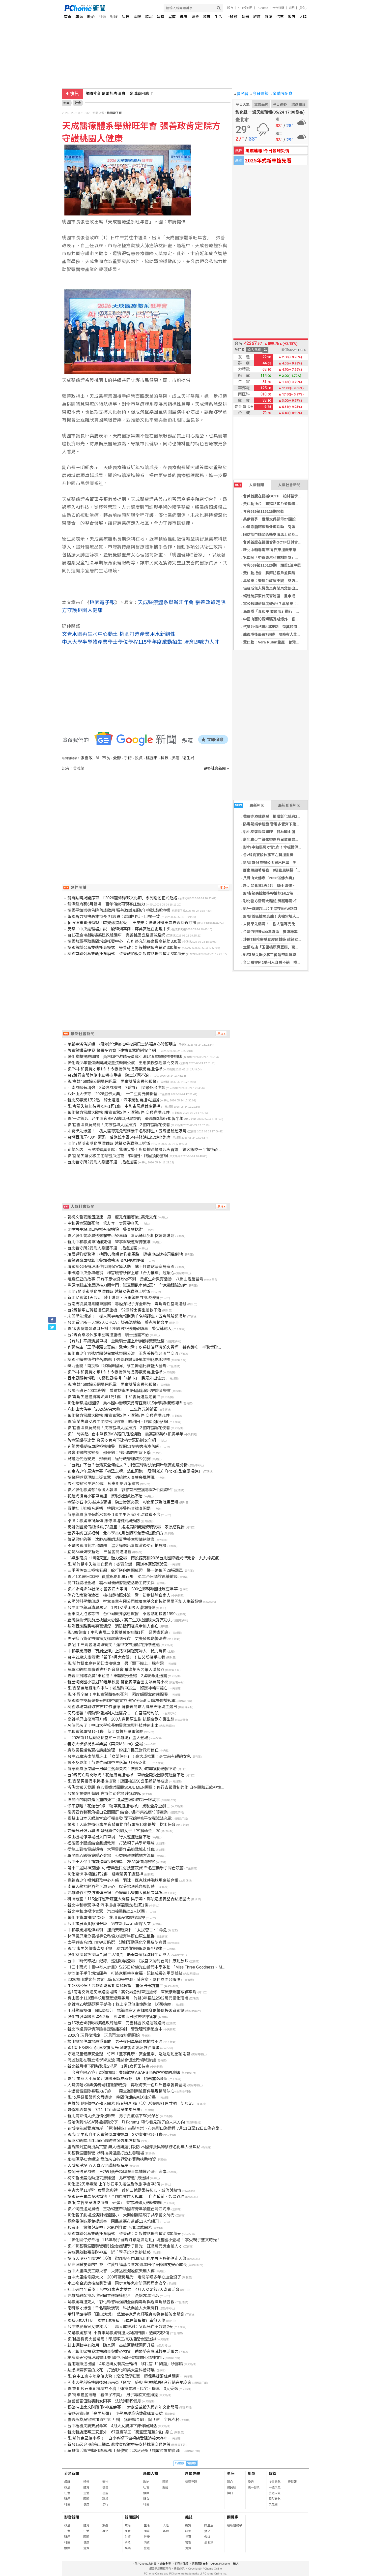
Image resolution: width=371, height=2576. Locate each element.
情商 (105, 2487)
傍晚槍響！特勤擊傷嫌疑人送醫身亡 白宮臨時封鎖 (115, 1713)
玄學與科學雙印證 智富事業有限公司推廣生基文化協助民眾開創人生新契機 (134, 1601)
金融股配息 (281, 94)
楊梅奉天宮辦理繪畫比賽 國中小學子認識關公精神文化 (115, 2358)
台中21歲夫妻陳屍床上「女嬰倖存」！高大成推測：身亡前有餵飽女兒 (129, 1756)
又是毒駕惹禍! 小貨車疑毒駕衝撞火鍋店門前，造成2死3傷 (118, 2333)
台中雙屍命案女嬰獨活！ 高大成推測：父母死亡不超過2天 (120, 2327)
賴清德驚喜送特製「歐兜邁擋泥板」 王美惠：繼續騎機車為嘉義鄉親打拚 (131, 923)
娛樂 (195, 17)
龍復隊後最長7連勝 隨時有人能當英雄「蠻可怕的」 (287, 634)
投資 (139, 758)
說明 (291, 8)
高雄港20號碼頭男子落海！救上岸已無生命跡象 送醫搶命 (119, 2004)
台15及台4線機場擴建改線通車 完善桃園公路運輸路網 (116, 935)
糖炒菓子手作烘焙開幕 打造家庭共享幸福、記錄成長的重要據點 (124, 1973)
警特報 (292, 2482)
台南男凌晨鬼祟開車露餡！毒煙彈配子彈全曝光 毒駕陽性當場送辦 (126, 1304)
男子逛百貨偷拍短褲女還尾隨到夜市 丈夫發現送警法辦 (117, 1639)
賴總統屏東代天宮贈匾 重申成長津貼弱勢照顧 (282, 596)
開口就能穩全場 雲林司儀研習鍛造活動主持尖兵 (111, 1583)
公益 (207, 2537)
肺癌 (175, 758)
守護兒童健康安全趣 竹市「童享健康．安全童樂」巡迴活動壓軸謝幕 (128, 2054)
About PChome (220, 2563)
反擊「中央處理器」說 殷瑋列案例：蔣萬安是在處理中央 (119, 929)
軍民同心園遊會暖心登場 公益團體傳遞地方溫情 (111, 1855)
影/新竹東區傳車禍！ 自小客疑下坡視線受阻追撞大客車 (117, 2438)
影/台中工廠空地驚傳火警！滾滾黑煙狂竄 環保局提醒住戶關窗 (123, 2376)
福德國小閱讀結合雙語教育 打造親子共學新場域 (111, 1843)
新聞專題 (192, 2473)
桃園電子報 (114, 113)
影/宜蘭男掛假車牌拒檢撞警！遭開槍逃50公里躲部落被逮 (117, 1781)
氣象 (272, 2473)
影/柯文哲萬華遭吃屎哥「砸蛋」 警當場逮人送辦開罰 (114, 2203)
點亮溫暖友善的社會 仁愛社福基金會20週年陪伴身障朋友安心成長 (127, 2265)
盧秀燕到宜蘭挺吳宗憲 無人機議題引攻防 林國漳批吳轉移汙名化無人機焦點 (133, 2147)
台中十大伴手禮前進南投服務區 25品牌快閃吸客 (111, 1862)
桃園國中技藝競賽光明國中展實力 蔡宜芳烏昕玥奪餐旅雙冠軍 (121, 1700)
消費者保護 (181, 2563)
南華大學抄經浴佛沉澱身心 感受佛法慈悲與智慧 (111, 1886)
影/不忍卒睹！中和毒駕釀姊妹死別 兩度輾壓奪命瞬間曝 (117, 1694)
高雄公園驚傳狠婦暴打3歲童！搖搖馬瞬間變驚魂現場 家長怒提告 (126, 1527)
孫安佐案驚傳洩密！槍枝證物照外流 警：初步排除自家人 (119, 1595)
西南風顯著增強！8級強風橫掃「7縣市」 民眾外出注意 (289, 870)
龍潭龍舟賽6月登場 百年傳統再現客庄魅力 (106, 904)
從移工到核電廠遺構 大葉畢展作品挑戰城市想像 (111, 1849)
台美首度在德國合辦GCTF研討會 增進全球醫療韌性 (287, 542)
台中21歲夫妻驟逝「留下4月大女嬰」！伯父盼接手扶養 (116, 1657)
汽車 (280, 17)
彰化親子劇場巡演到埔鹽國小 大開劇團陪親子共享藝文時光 (120, 2215)
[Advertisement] (147, 813)
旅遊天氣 (275, 2493)
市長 (106, 758)
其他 (105, 2531)
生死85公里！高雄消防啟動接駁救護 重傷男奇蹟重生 (115, 1986)
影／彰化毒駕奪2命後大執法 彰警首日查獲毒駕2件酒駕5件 (120, 1490)
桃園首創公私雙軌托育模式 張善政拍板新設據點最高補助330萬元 (126, 954)
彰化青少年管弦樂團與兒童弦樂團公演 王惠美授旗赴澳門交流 (295, 839)
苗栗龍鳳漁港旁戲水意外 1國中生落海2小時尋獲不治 (113, 1515)
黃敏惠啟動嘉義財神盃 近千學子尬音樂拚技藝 (109, 2252)
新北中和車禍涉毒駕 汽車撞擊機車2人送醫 (106, 1911)
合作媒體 (278, 8)
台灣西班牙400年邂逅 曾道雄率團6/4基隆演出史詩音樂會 (291, 932)
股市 (230, 8)
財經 (114, 17)
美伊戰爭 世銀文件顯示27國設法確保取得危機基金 (286, 519)
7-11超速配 (244, 8)
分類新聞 (71, 2473)
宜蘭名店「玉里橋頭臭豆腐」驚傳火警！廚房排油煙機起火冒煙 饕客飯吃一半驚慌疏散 (144, 1150)
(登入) (303, 8)
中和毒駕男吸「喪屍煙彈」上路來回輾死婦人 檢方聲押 (117, 1651)
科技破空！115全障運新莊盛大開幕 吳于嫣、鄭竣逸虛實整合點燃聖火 (128, 1899)
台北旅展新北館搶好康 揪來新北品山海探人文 (109, 1924)
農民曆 (241, 94)
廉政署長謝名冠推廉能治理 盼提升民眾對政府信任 (113, 1750)
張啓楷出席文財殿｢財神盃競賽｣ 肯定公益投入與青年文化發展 (122, 2407)
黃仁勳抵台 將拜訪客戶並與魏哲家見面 (276, 504)
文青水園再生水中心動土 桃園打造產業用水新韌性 (118, 634)
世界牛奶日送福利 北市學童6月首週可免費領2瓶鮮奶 (115, 1533)
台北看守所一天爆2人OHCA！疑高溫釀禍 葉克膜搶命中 (117, 1322)
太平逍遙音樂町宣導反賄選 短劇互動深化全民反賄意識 (117, 1942)
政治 (91, 17)
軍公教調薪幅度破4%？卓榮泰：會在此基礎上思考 (285, 604)
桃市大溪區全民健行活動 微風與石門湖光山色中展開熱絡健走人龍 (126, 2258)
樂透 (251, 2482)
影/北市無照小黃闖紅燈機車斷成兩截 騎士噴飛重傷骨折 (117, 2079)
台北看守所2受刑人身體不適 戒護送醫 (275, 962)
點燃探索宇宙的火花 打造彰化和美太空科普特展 (111, 2370)
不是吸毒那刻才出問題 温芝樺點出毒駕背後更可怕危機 (117, 1546)
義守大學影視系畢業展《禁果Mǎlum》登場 (105, 1744)
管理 (188, 2542)
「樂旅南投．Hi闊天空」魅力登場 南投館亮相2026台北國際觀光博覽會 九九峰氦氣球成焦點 (151, 1558)
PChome (262, 8)
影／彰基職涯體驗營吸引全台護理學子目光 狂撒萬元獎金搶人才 (124, 2246)
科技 (125, 17)
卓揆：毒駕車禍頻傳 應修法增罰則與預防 (103, 1521)
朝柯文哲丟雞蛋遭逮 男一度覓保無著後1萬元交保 (112, 1217)
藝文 (207, 2531)
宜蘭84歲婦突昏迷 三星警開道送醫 (99, 1552)
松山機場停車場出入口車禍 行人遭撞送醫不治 (109, 1837)
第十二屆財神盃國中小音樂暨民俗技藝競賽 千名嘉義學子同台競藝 (125, 1868)
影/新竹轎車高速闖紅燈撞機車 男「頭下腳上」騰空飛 (115, 1663)
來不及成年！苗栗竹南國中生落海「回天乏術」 (109, 1762)
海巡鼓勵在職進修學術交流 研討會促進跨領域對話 (111, 2060)
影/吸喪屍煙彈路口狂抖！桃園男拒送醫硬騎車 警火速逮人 (119, 1329)
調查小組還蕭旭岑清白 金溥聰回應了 (119, 93)
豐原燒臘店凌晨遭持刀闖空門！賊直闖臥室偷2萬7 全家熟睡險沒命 (127, 1285)
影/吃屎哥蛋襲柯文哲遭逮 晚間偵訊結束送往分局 (111, 2097)
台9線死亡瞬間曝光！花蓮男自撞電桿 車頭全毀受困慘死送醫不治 (126, 1775)
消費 (245, 17)
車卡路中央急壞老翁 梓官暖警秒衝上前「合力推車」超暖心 (120, 1273)
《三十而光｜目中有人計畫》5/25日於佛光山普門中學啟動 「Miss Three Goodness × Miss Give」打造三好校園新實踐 (171, 1967)
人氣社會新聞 (289, 485)
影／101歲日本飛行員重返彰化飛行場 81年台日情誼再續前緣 (122, 1577)
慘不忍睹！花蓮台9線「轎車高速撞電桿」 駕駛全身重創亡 (118, 1806)
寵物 (105, 2482)
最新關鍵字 (234, 2525)
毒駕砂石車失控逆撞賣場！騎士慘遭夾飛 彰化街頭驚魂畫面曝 (122, 1502)
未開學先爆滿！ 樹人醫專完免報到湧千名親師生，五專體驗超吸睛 (299, 924)
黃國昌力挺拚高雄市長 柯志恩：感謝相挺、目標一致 (113, 916)
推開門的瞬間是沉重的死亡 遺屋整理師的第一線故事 (113, 1800)
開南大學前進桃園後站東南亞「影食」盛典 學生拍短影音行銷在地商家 (129, 2382)
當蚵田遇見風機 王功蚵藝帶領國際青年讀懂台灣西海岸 (117, 2172)
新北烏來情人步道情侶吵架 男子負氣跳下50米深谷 (113, 2116)
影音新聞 (71, 2517)
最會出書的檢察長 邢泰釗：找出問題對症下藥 (109, 1453)
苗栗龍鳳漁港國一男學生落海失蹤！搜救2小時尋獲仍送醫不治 (122, 1769)
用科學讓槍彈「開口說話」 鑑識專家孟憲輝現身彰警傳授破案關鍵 (125, 2010)
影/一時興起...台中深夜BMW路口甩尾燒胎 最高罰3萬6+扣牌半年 (297, 909)
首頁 (67, 17)
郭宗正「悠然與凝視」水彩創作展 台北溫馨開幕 (109, 2227)
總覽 (188, 2525)
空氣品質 (261, 104)
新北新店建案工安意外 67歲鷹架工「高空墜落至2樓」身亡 (120, 2432)
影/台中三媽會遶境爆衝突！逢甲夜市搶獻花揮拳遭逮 (113, 1645)
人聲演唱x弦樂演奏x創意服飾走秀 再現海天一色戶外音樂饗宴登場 (126, 2085)
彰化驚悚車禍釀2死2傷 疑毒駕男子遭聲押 (105, 1874)
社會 (102, 17)
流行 (105, 2504)
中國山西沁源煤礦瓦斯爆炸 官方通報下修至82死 (284, 619)
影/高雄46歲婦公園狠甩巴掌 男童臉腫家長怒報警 (284, 862)
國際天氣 (275, 2499)
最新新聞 (249, 805)
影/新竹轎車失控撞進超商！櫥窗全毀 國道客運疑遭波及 (117, 1564)
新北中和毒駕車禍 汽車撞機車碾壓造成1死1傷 (281, 550)
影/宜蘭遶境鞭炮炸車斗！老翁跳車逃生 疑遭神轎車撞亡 (117, 1688)
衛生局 (188, 758)
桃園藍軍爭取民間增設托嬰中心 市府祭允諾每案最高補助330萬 (124, 941)
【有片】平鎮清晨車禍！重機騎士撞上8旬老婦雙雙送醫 (116, 1341)
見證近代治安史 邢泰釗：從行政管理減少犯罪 (109, 1459)
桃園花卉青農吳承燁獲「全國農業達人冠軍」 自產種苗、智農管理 (125, 2196)
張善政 (86, 758)
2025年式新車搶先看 (268, 160)
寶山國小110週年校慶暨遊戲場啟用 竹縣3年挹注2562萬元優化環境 (127, 1998)
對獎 (251, 2473)
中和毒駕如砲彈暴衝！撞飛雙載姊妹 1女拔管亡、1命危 (117, 1930)
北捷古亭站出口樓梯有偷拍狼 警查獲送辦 (105, 1229)
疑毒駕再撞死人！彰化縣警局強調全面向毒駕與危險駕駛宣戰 (120, 2302)
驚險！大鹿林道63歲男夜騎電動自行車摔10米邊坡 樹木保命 (121, 1824)
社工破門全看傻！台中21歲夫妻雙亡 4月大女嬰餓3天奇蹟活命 (123, 2289)
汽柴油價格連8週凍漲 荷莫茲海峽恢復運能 (279, 627)
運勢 (160, 17)
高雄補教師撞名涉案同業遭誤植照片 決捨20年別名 (113, 2296)
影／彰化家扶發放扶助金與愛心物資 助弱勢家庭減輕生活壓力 (122, 2351)
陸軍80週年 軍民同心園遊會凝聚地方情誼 (103, 2141)
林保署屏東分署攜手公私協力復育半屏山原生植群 (111, 1936)
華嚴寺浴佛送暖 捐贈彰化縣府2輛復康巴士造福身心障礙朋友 (294, 816)
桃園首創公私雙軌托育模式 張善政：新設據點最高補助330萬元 (124, 947)
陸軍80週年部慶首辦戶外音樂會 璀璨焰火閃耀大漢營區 (115, 1669)
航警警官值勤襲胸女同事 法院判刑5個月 (104, 2401)
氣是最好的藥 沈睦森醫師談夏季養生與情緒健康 (111, 1539)
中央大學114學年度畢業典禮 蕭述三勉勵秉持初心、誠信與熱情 (124, 2190)
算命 (230, 2482)
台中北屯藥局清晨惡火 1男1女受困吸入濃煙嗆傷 (111, 1608)
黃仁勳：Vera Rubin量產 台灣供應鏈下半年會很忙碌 (288, 642)
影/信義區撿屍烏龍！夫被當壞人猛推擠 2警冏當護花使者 (291, 916)
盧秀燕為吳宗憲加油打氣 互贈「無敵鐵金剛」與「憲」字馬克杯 (123, 2420)
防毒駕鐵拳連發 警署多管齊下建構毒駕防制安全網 (284, 824)
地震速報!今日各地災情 (267, 150)
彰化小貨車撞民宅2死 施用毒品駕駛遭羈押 (106, 1917)
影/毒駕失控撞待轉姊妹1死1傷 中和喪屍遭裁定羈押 (286, 893)
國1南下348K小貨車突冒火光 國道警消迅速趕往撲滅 (113, 2048)
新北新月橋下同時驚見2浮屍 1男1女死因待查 (108, 2066)
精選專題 (191, 2482)
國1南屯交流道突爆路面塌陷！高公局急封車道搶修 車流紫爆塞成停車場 (132, 1992)
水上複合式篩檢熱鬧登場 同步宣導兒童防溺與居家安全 (117, 2283)
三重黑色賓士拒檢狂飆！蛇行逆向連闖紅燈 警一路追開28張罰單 (125, 1570)
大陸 (303, 17)
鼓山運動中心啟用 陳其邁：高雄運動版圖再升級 (111, 2345)
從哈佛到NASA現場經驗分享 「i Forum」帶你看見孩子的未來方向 (126, 2122)
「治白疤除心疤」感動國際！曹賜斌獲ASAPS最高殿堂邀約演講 (123, 2072)
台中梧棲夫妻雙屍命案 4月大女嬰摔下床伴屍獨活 (112, 2426)
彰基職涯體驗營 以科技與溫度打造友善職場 (105, 2153)
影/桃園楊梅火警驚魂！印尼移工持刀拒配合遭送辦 (111, 2339)
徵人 (236, 2563)
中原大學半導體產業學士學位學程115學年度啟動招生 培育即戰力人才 (140, 642)
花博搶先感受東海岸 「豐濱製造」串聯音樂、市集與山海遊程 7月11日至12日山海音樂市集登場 (151, 2128)
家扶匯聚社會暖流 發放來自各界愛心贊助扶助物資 (111, 2159)
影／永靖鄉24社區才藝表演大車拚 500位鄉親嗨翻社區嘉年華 (122, 1589)
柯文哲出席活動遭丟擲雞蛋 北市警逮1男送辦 (108, 2178)
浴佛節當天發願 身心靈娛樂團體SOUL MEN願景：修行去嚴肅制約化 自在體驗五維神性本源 (148, 1787)
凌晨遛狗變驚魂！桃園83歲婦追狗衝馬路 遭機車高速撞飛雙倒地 (125, 1254)
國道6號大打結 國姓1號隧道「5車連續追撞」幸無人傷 (116, 2320)
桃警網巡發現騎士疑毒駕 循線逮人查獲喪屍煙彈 (111, 1477)
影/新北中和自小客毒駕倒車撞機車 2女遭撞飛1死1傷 (114, 2134)
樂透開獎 (298, 104)
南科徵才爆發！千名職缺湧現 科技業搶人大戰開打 (113, 2308)
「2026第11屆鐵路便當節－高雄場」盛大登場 (107, 1738)
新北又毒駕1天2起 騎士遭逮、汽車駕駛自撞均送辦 (286, 885)
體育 (206, 17)
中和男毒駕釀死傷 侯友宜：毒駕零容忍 (103, 1223)
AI (97, 758)
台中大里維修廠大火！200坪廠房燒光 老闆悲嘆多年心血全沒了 (124, 2277)
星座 (172, 17)
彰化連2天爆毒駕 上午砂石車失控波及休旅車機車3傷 (113, 2184)
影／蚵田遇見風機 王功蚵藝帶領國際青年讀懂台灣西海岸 (119, 2209)
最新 (67, 2482)
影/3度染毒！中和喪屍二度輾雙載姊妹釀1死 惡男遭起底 (117, 1632)
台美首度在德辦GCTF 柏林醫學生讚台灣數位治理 (285, 496)
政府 (291, 17)
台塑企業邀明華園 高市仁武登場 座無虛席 (104, 1793)
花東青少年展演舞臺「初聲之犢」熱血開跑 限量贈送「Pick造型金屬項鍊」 (134, 1471)
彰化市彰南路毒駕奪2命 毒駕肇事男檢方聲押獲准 (112, 2017)
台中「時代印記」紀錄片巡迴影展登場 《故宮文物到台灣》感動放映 (127, 1961)
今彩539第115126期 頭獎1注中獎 (272, 565)
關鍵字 (232, 2517)
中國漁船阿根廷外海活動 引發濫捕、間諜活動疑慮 (286, 527)
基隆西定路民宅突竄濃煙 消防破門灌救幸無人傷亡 (113, 1626)
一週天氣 (275, 2487)
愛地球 (208, 2542)
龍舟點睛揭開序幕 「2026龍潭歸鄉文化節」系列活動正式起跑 (122, 898)
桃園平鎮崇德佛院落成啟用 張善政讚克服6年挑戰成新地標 (118, 910)
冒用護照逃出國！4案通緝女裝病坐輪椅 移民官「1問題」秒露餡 (125, 2364)
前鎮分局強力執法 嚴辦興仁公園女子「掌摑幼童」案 (113, 1831)
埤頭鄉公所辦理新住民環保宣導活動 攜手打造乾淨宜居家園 (120, 1267)
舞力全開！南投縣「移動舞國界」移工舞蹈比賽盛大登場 (117, 1366)
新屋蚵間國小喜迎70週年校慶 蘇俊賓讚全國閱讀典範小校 (117, 1682)
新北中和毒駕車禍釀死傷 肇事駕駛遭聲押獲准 (109, 1242)
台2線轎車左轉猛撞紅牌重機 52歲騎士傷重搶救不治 (114, 1310)
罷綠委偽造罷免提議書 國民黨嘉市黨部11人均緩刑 (113, 2221)
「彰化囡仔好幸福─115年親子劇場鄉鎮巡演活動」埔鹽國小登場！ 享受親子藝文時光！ (144, 2240)
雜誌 (268, 17)
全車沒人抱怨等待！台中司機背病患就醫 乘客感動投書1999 (121, 1614)
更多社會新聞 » (216, 768)
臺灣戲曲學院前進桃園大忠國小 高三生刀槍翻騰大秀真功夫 (119, 1620)
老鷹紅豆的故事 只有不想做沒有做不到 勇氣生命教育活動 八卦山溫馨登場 (135, 1279)
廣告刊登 (165, 2563)
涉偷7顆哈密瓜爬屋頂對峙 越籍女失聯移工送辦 (282, 939)
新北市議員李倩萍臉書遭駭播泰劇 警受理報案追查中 (115, 2029)
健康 (183, 17)
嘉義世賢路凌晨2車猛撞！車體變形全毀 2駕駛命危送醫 (117, 1676)
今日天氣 (243, 104)
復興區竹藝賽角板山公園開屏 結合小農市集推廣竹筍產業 (117, 1812)
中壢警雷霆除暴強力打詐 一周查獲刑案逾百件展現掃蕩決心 (120, 2091)
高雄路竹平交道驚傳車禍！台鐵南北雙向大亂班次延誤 (115, 1893)
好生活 (208, 2525)
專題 (79, 17)
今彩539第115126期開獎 (263, 511)
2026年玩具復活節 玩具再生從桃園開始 (103, 2035)
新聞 (66, 103)
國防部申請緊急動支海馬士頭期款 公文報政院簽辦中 (287, 534)
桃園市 (152, 758)
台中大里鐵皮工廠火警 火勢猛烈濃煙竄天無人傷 (111, 2271)
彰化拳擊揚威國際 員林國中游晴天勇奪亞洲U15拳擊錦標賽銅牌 (296, 832)
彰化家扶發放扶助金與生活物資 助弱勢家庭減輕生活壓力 (119, 1955)
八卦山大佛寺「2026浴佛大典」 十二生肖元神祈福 (285, 878)
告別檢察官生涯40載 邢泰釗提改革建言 (103, 1484)
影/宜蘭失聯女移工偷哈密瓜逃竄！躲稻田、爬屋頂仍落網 (290, 955)
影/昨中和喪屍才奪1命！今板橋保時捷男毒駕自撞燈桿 (287, 847)
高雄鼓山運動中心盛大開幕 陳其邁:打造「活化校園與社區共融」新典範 (130, 2103)
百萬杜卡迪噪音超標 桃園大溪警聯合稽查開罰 (109, 1508)
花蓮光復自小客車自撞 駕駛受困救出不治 (105, 1496)
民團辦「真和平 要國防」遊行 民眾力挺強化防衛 (284, 611)
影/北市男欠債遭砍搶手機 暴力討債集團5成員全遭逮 (114, 1948)
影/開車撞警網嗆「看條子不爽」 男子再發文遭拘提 (112, 2395)
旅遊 (256, 17)
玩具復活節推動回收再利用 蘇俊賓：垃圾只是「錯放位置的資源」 (125, 2451)
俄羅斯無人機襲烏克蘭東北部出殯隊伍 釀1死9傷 (284, 588)
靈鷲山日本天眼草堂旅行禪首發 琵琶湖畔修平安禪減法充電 (119, 1818)
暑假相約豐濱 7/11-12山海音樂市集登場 (103, 2110)
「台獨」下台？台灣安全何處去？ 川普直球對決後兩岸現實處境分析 (127, 1465)
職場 (149, 17)
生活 (218, 17)
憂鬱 (117, 758)
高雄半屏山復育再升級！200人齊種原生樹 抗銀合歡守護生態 (120, 1719)
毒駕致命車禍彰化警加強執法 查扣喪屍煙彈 (105, 1260)
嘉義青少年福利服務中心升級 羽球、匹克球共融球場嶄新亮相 (122, 1880)
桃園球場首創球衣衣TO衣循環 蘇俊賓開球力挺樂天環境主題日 (122, 1707)
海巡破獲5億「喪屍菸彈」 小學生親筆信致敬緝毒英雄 (115, 2413)
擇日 (230, 2493)
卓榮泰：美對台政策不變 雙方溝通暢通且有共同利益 (287, 580)
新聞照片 (132, 2517)
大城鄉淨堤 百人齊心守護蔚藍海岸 (97, 2165)
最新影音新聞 (289, 805)
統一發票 (254, 2487)
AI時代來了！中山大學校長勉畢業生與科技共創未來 (112, 1725)
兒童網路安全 (200, 2563)
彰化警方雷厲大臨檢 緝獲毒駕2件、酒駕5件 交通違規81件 (291, 901)
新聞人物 (150, 2473)
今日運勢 (259, 94)
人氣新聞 (249, 485)
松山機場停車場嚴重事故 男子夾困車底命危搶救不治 (115, 2041)
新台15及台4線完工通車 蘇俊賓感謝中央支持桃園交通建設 (118, 2444)
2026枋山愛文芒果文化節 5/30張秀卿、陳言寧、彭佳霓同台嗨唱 (123, 1979)
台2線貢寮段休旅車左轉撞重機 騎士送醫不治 (281, 855)
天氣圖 (273, 2504)
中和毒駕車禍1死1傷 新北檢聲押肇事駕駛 (105, 1731)
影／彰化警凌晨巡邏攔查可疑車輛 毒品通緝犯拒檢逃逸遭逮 (120, 1236)
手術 (128, 758)
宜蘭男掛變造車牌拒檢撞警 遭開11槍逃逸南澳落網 (113, 1446)
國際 (137, 17)
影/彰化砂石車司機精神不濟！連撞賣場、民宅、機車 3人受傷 (122, 2389)
